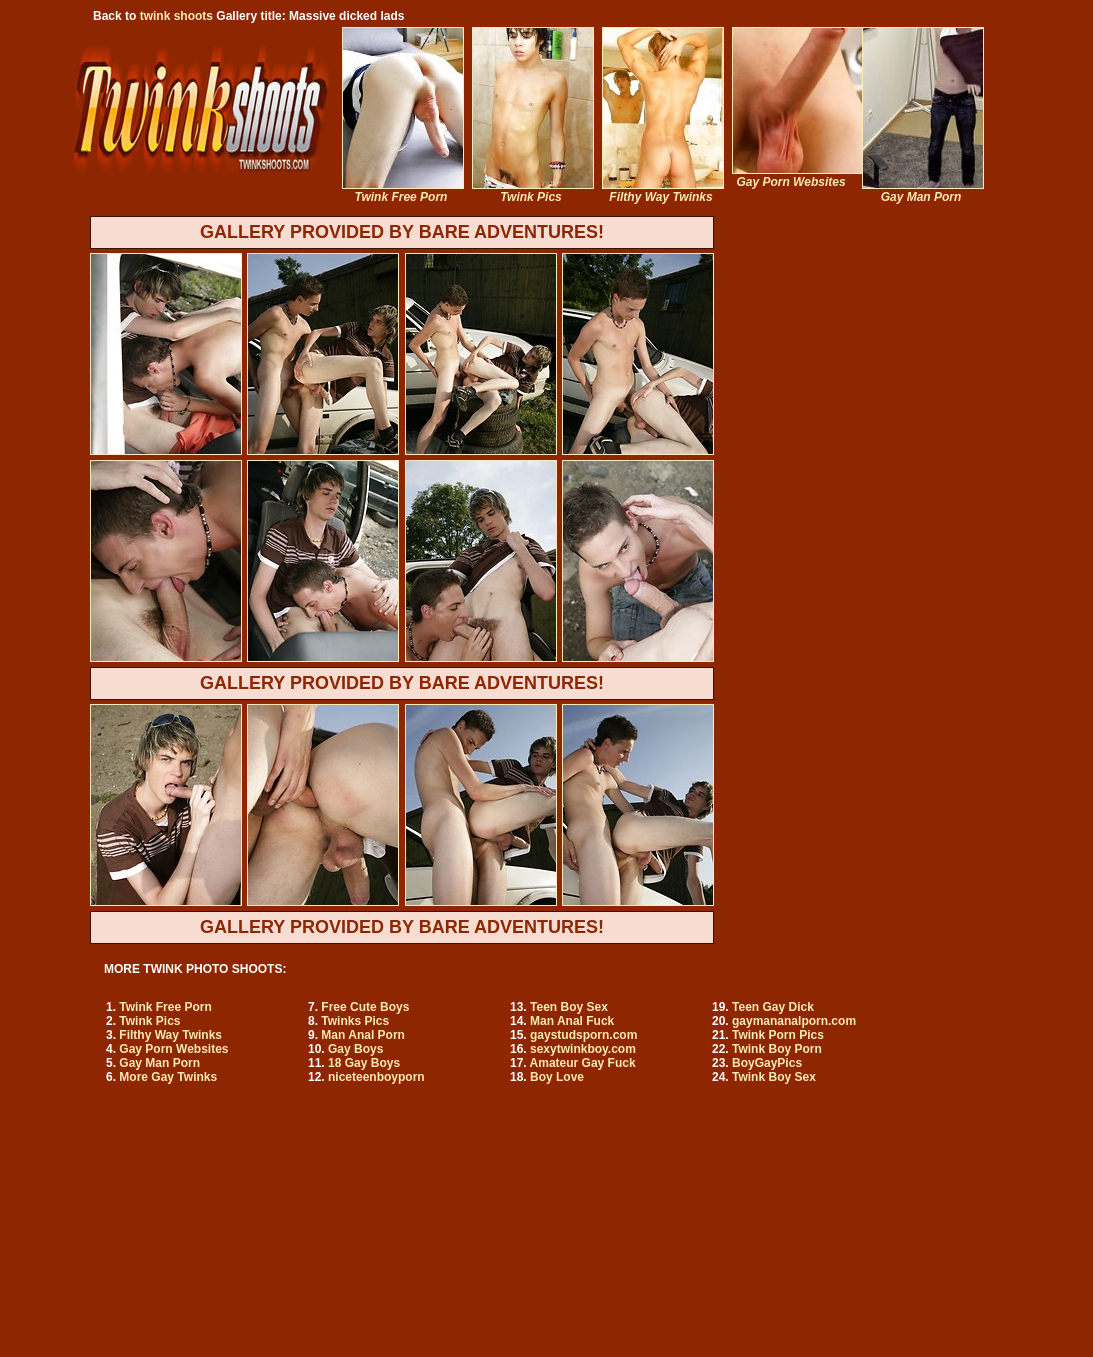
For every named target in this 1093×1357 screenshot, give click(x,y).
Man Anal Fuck (572, 1021)
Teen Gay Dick (773, 1007)
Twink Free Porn (165, 1007)
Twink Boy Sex (774, 1077)
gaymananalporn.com (794, 1021)
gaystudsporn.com (583, 1035)
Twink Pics (149, 1021)
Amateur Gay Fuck (583, 1063)
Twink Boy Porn (777, 1049)
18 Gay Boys (364, 1063)
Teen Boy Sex (569, 1007)
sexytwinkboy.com (583, 1049)
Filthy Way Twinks (170, 1035)
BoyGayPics (767, 1063)
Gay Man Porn (159, 1063)
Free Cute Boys (365, 1007)
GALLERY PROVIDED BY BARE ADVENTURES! (402, 232)
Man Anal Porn (363, 1035)
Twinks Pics (355, 1021)
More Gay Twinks (168, 1077)
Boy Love (557, 1077)
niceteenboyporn (376, 1077)
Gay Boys (355, 1049)
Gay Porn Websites (173, 1049)
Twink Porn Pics (778, 1035)
